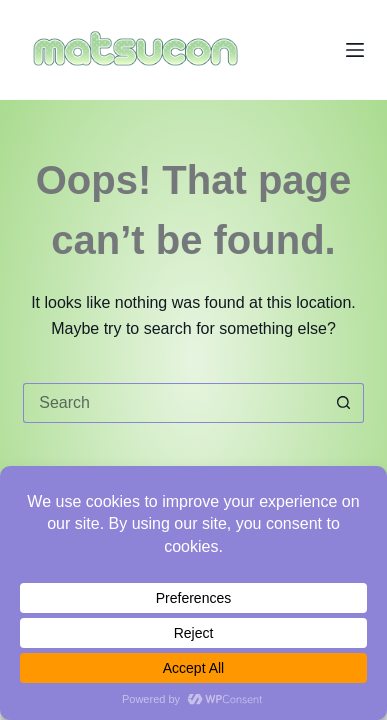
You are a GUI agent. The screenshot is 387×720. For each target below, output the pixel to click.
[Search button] (344, 403)
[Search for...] (173, 403)
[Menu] (355, 50)
